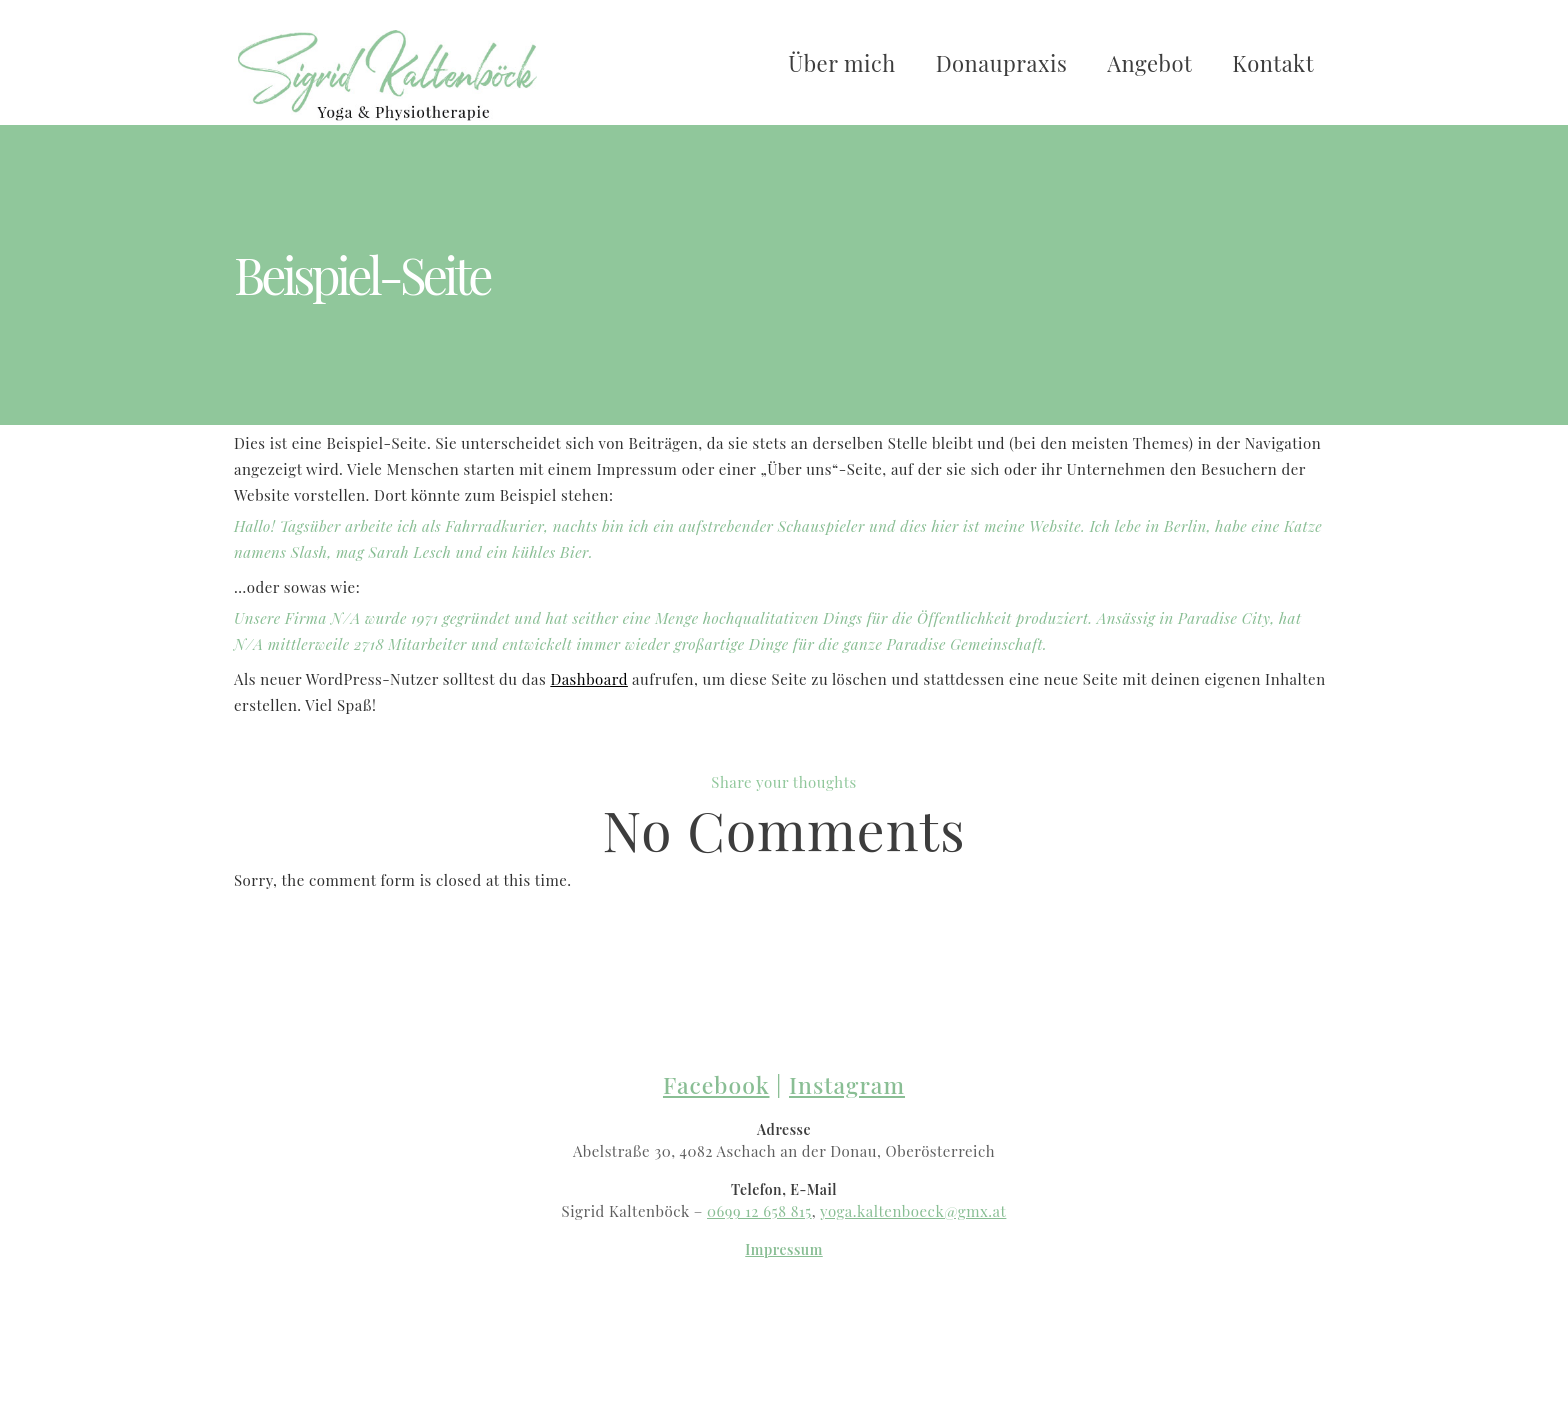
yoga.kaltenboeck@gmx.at (913, 1211)
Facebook (716, 1084)
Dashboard (589, 679)
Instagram (847, 1084)
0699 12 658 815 (759, 1211)
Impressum (784, 1249)
